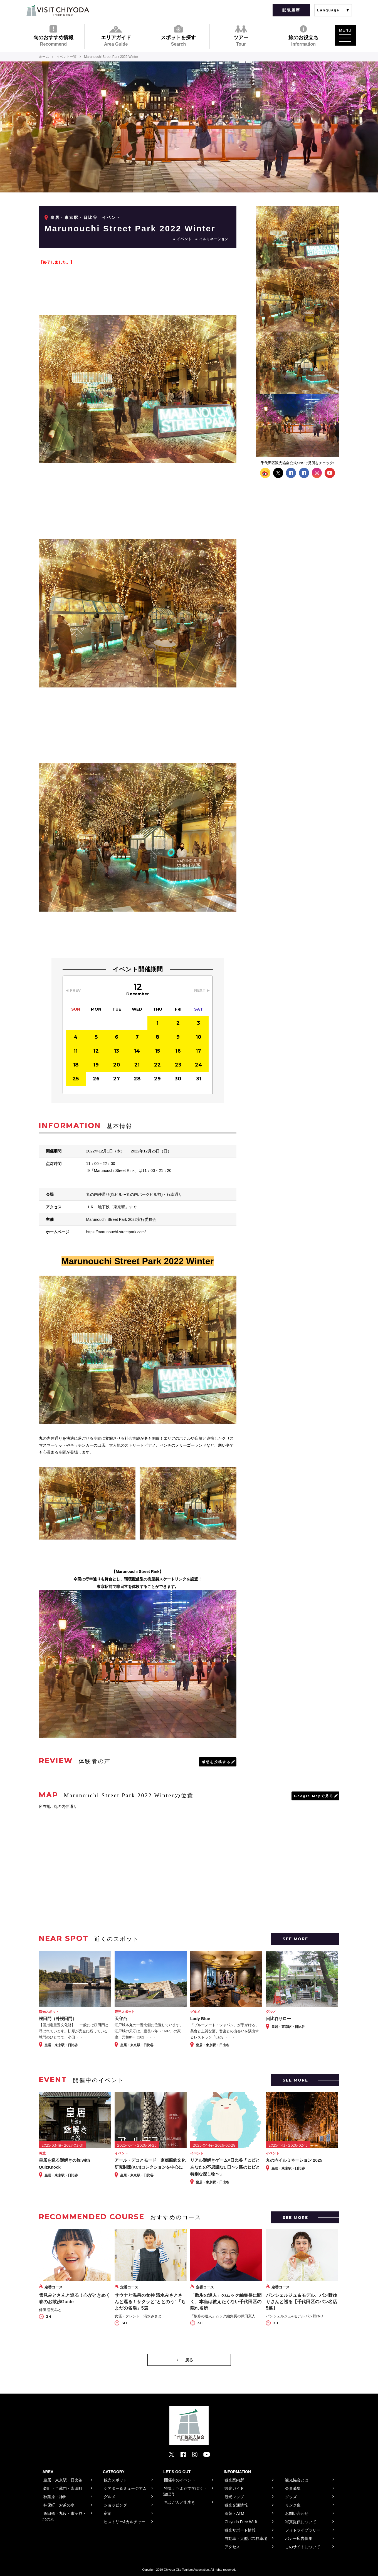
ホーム (44, 57)
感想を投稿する (216, 1762)
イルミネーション (213, 239)
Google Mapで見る (314, 1796)
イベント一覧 (67, 57)
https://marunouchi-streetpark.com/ (116, 1232)
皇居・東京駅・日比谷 (74, 217)
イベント (184, 239)
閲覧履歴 (291, 10)
